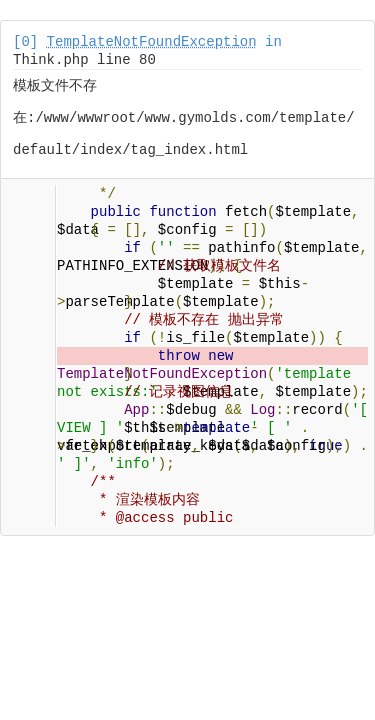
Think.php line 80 (84, 60)
